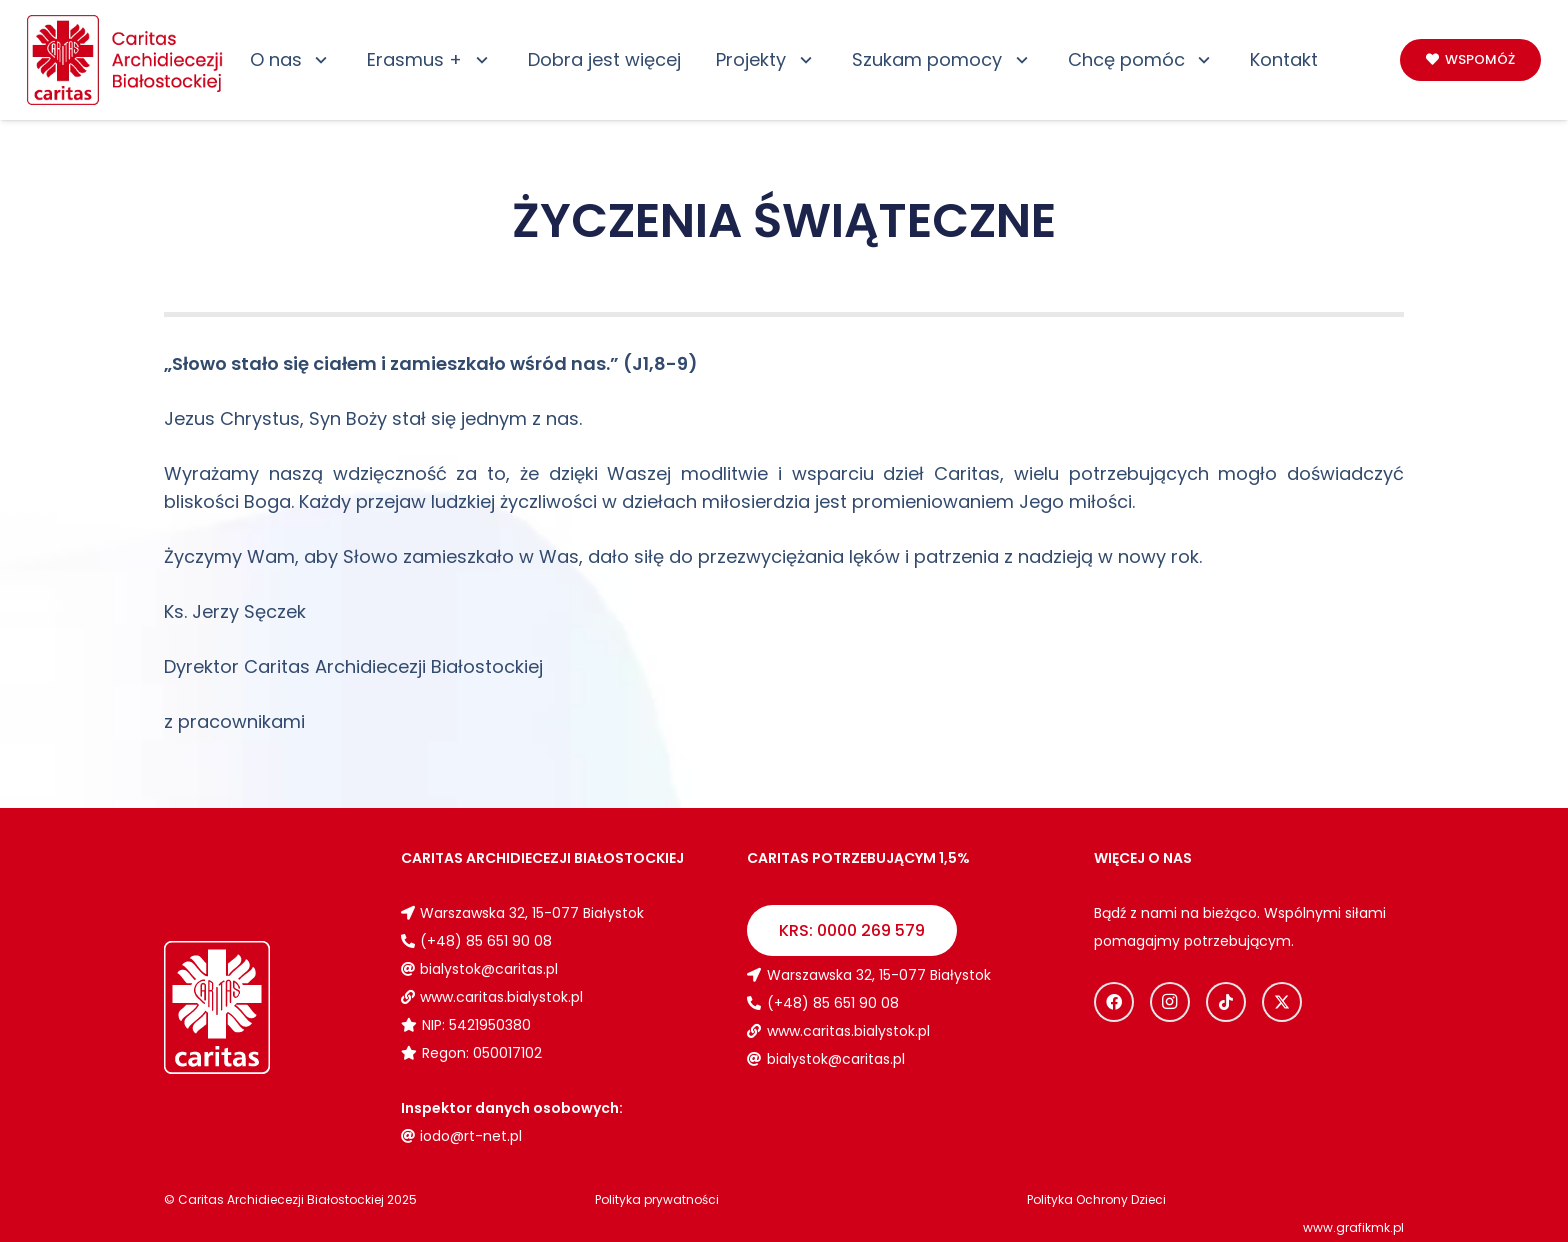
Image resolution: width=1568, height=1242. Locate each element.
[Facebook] (1114, 1002)
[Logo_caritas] (126, 60)
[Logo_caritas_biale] (264, 1007)
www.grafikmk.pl (1353, 1227)
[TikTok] (1226, 1002)
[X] (1282, 1002)
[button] (317, 60)
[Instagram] (1170, 1002)
